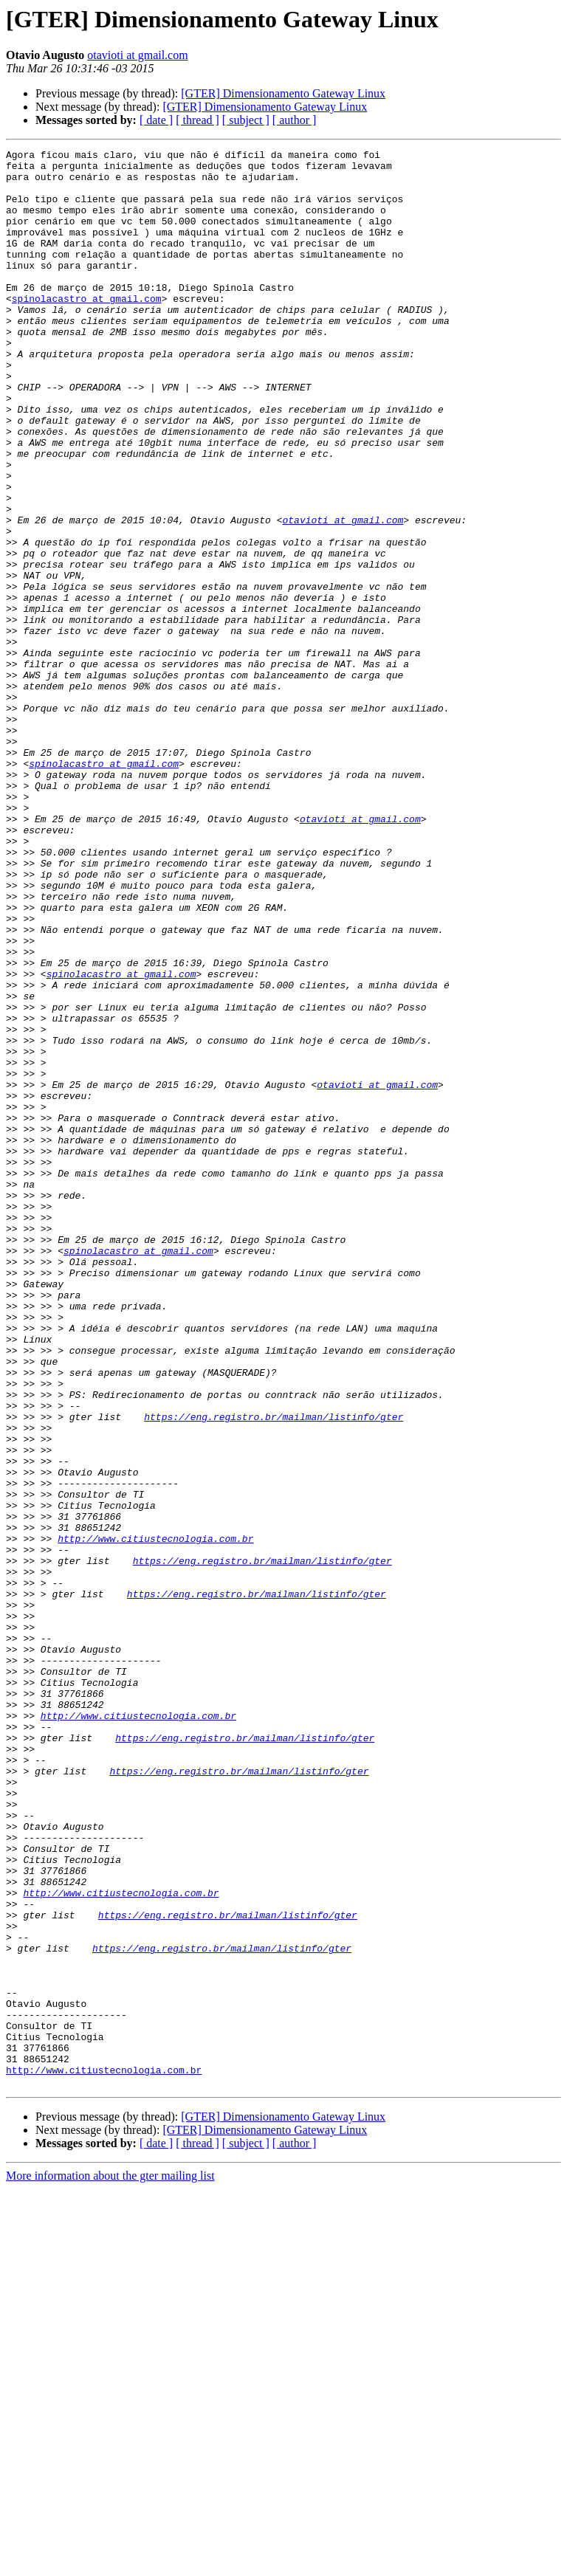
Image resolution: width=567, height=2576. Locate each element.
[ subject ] (245, 120)
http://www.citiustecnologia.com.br (155, 1817)
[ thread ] (197, 120)
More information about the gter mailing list (110, 2563)
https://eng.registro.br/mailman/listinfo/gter (273, 1671)
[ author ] (294, 120)
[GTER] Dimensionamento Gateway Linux (283, 93)
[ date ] (156, 120)
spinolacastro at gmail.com (87, 329)
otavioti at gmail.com (137, 55)
